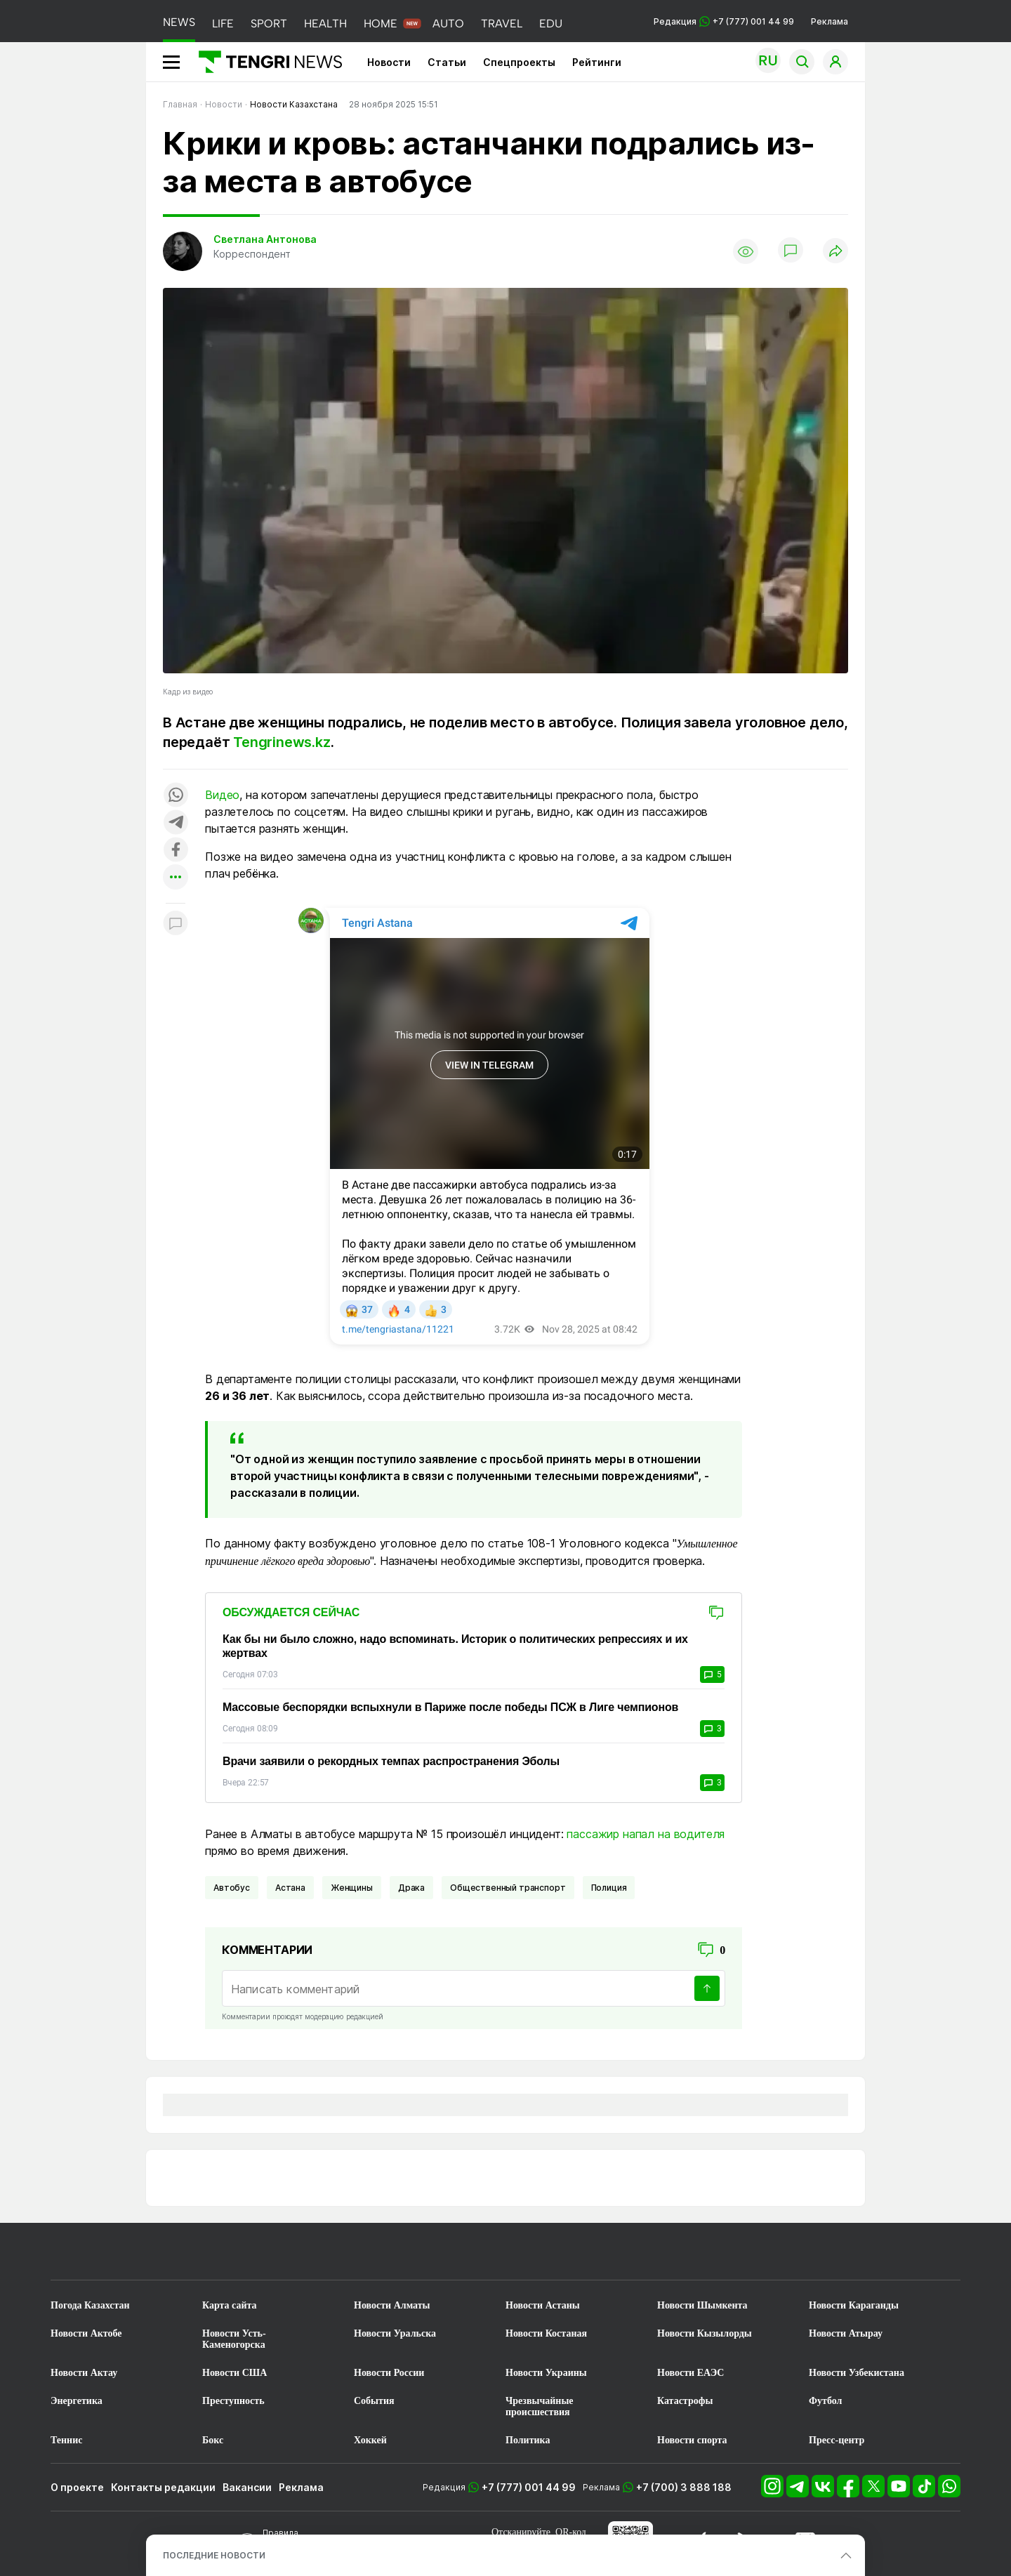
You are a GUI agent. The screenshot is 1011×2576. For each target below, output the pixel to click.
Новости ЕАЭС (690, 2372)
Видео (222, 795)
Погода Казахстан (90, 2305)
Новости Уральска (395, 2333)
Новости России (389, 2372)
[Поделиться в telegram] (175, 823)
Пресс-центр (836, 2440)
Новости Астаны (542, 2305)
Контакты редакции (163, 2487)
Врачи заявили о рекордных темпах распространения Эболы (391, 1761)
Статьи (447, 62)
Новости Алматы (392, 2305)
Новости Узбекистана (856, 2372)
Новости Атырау (846, 2333)
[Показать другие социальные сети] (175, 878)
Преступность (233, 2401)
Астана (290, 1887)
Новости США (234, 2372)
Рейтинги (596, 62)
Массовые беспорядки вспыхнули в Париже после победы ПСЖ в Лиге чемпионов (450, 1707)
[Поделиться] (835, 251)
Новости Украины (546, 2372)
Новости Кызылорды (704, 2333)
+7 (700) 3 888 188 (684, 2487)
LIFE (223, 23)
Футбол (825, 2401)
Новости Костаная (546, 2333)
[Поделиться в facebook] (175, 850)
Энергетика (77, 2401)
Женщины (352, 1887)
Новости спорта (692, 2440)
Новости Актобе (86, 2333)
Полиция (609, 1887)
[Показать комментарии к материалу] (175, 924)
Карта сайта (229, 2305)
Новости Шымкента (702, 2305)
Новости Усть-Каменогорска (234, 2339)
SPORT (269, 23)
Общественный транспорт (507, 1887)
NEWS (179, 22)
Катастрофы (685, 2401)
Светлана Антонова (265, 239)
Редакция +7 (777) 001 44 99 (724, 21)
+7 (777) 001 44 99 (529, 2487)
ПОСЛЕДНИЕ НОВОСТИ (214, 2555)
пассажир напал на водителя (646, 1834)
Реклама (829, 21)
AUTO (448, 23)
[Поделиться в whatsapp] (175, 796)
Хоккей (370, 2440)
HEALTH (325, 23)
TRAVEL (501, 23)
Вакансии (247, 2487)
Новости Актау (84, 2372)
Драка (411, 1887)
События (374, 2401)
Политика (527, 2440)
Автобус (231, 1887)
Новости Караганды (854, 2305)
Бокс (212, 2440)
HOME (380, 23)
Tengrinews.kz (281, 742)
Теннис (66, 2440)
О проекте (77, 2487)
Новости (389, 62)
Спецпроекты (519, 62)
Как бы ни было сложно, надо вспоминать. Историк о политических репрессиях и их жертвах (455, 1646)
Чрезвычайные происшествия (539, 2406)
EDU (550, 23)
